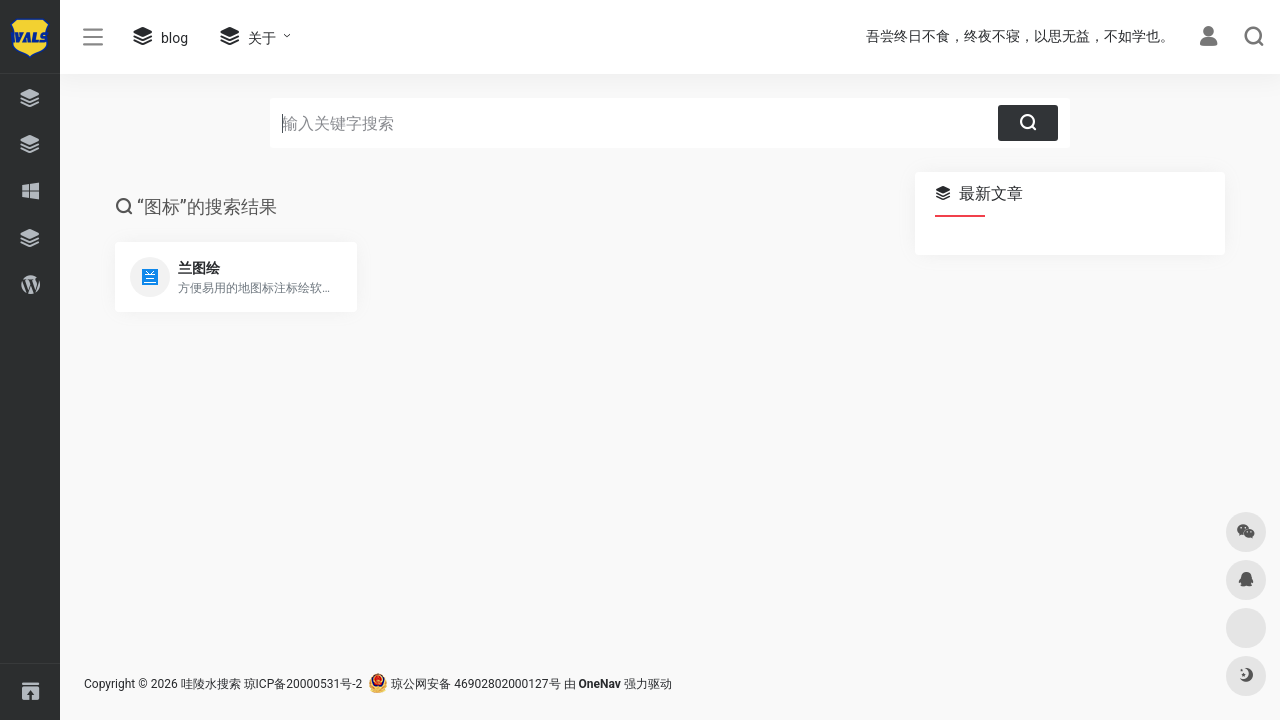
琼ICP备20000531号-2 (303, 684)
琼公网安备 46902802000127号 (464, 684)
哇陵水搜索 (211, 684)
